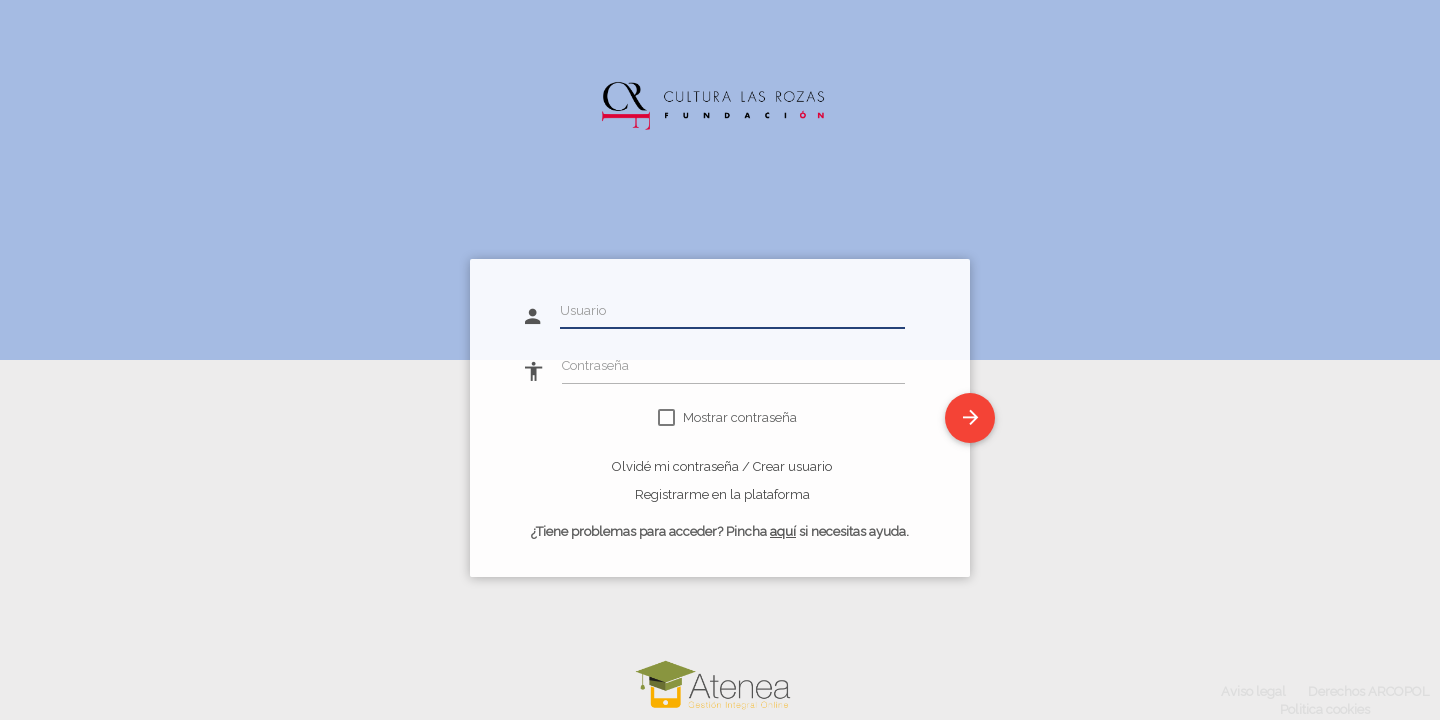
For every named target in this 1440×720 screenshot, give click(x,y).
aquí (783, 531)
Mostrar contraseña (740, 417)
